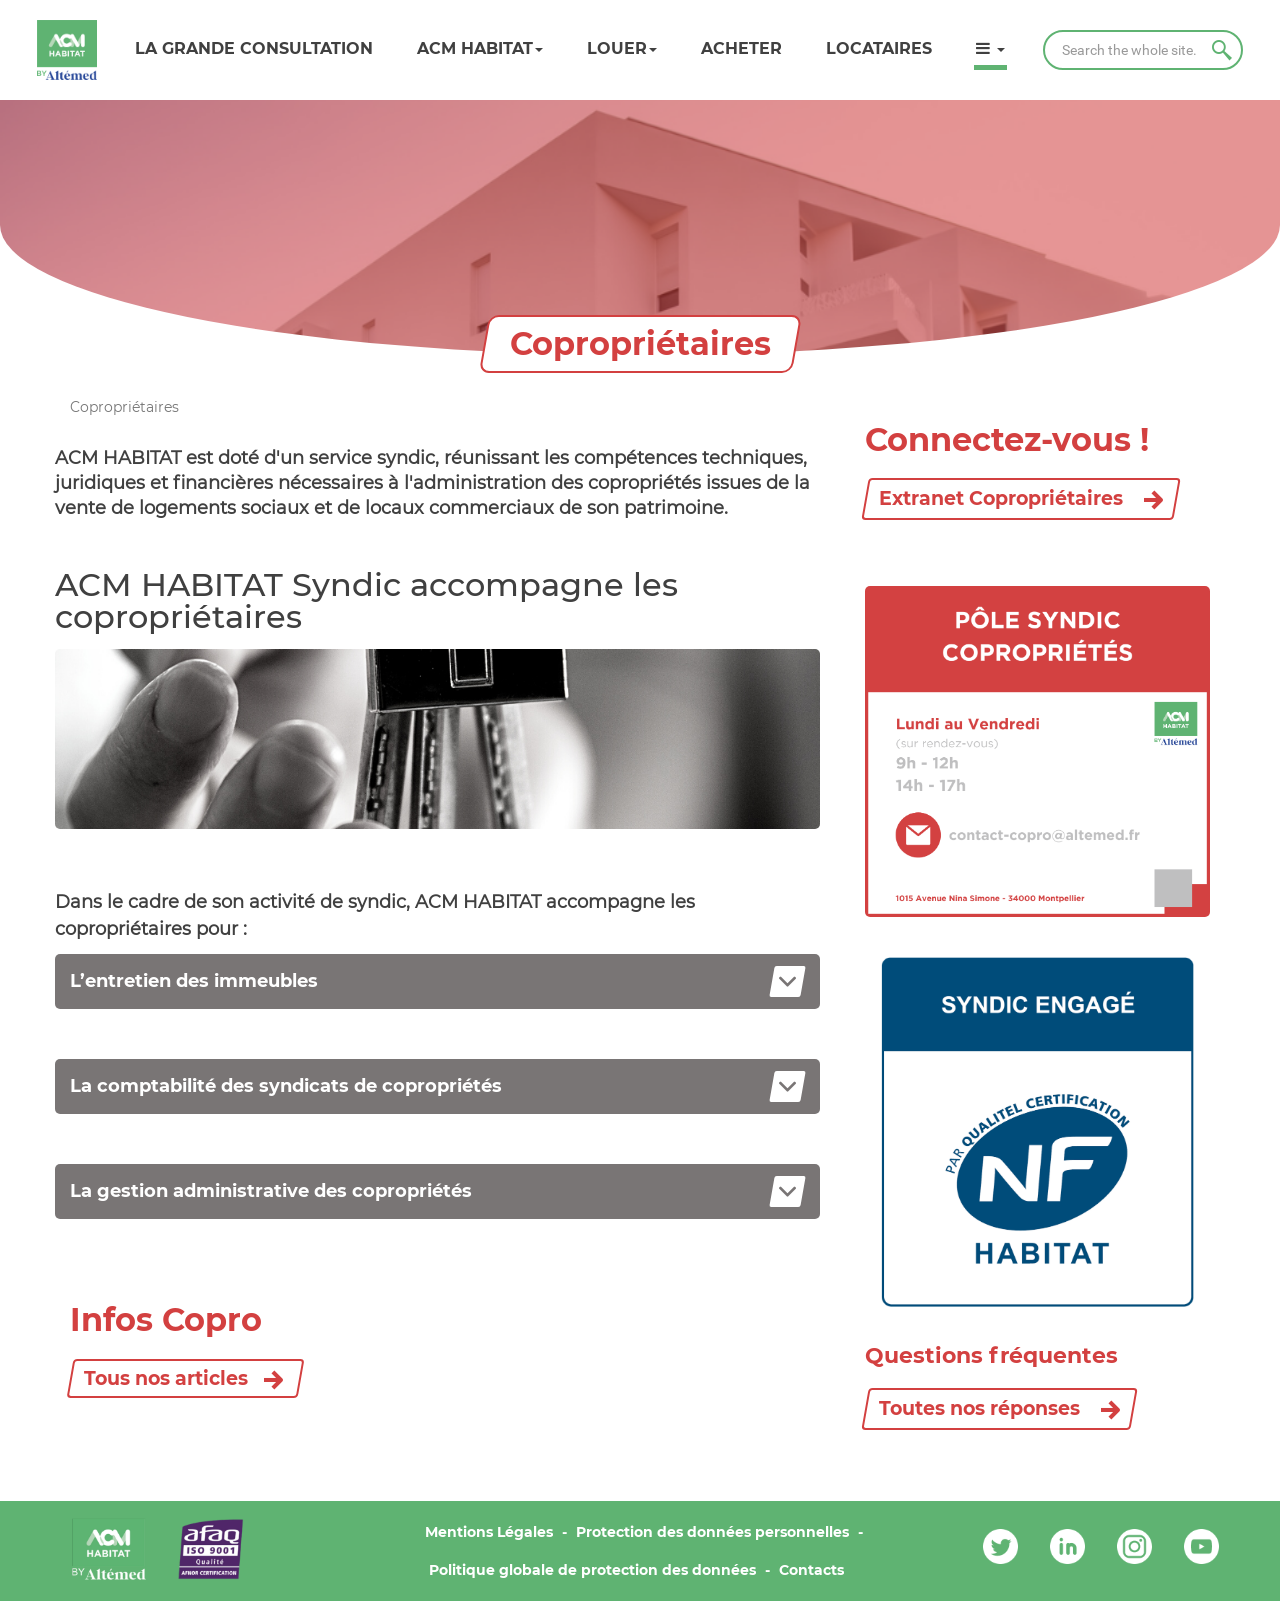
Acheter (741, 48)
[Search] (1143, 50)
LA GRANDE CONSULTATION (254, 48)
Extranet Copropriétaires (1021, 498)
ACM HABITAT (480, 48)
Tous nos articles (166, 1378)
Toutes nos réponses (999, 1408)
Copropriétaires (124, 407)
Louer (622, 48)
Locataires (879, 48)
